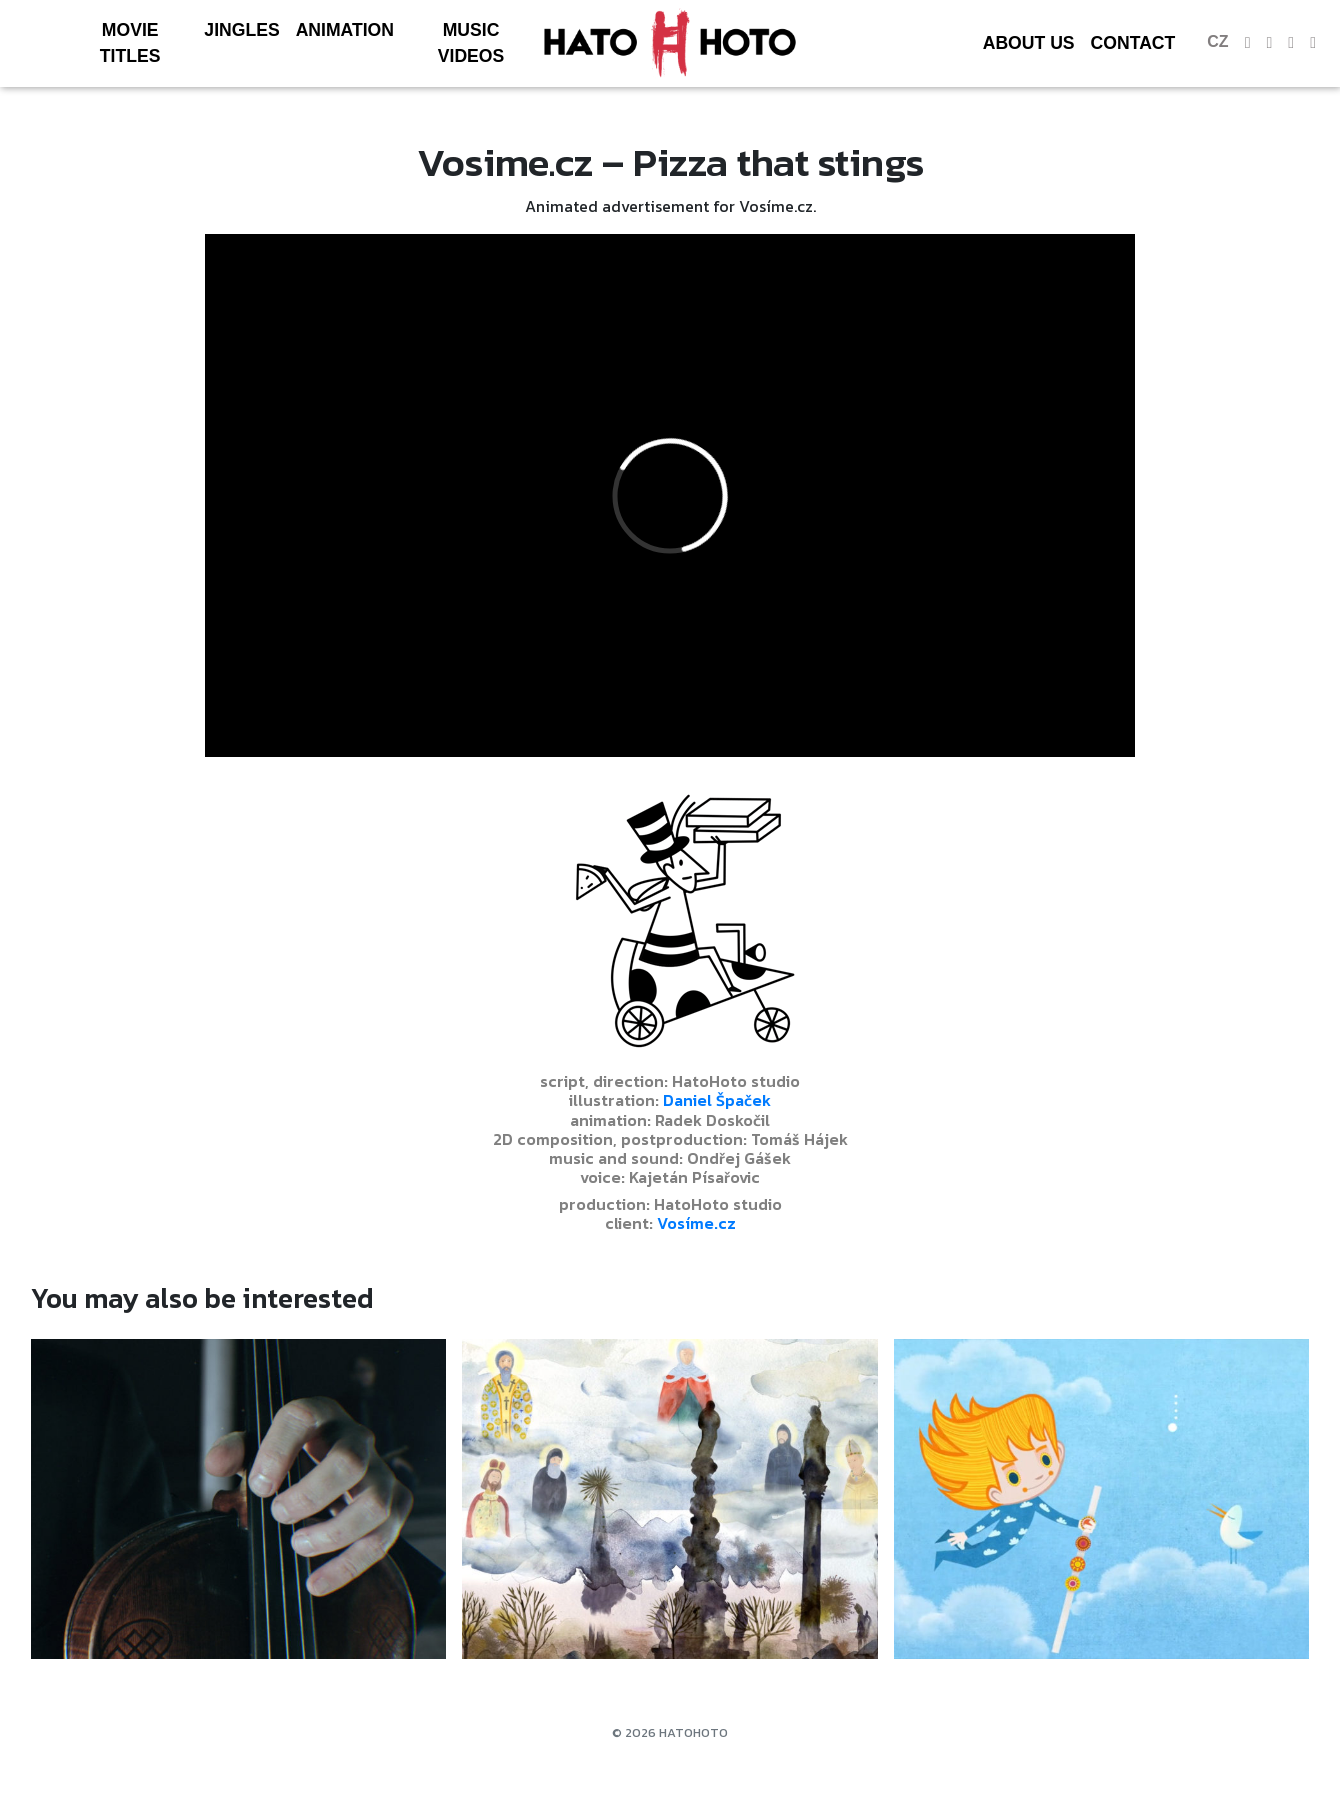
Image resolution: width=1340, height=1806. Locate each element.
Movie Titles (130, 43)
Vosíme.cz (696, 1223)
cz (1217, 41)
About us (1029, 43)
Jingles (241, 30)
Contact (1133, 43)
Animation (345, 30)
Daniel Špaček (717, 1100)
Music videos (471, 43)
